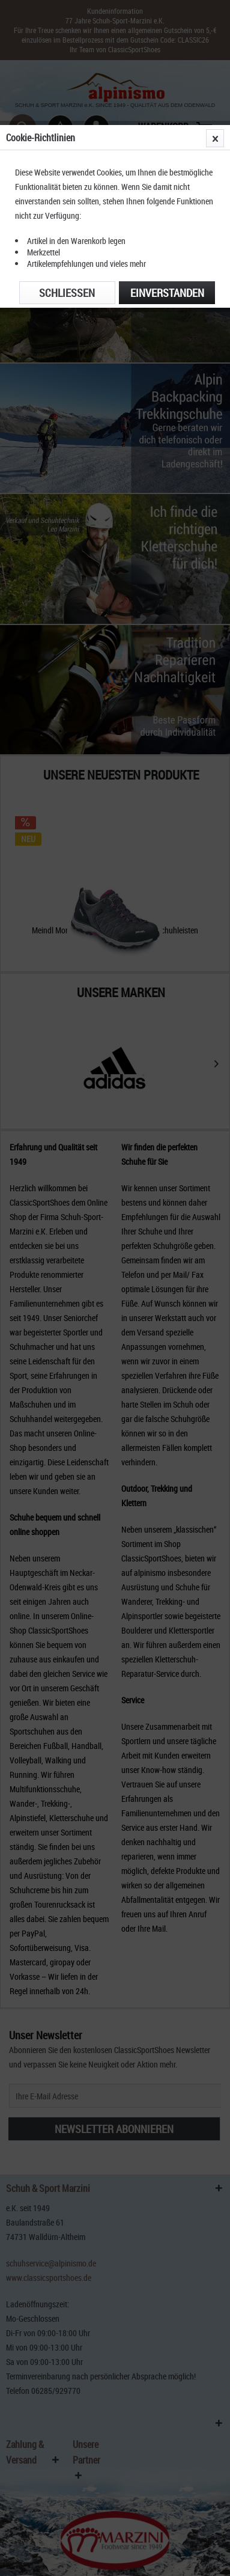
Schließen (67, 292)
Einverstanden (167, 292)
